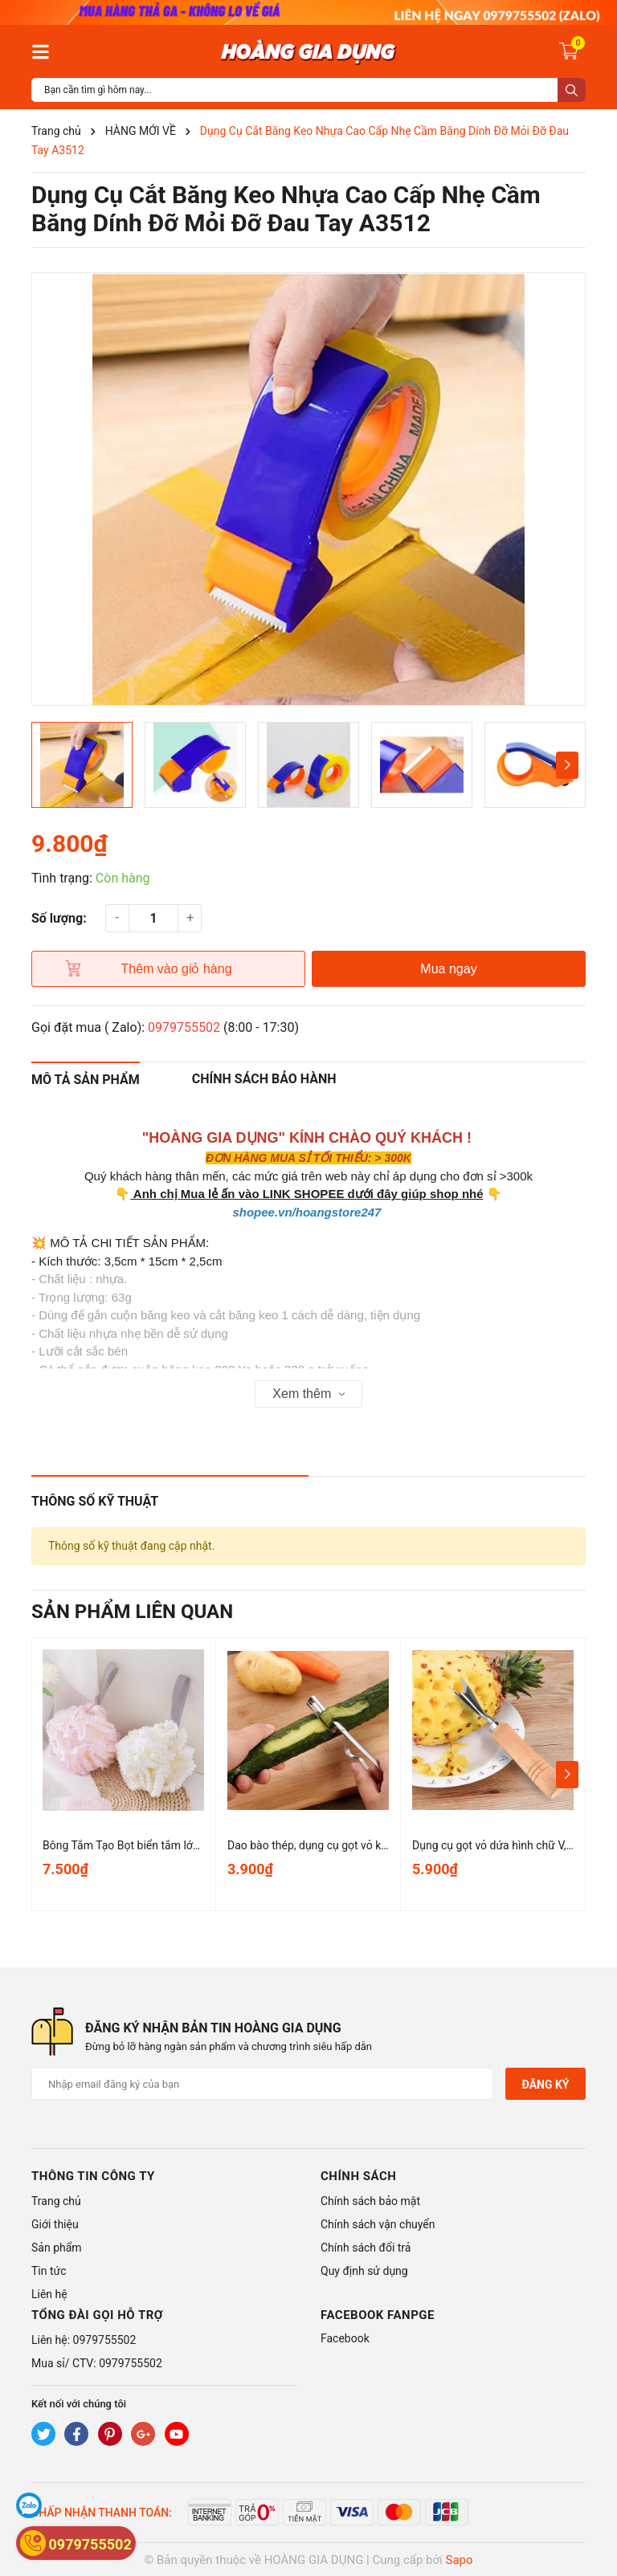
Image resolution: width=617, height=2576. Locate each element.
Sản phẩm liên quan (132, 1611)
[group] (308, 489)
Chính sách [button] (358, 2176)
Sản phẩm (56, 2247)
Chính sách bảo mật (370, 2201)
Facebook (345, 2338)
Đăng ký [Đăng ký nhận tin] (545, 2084)
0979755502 (184, 1027)
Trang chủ (56, 2201)
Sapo (459, 2560)
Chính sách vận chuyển (378, 2224)
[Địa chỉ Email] (262, 2084)
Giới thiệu (55, 2224)
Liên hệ (49, 2294)
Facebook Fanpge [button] (378, 2315)
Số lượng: (59, 918)
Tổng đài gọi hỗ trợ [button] (97, 2315)
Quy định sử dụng (364, 2270)
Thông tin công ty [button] (93, 2176)
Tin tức (49, 2270)
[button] (567, 765)
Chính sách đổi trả (366, 2247)
